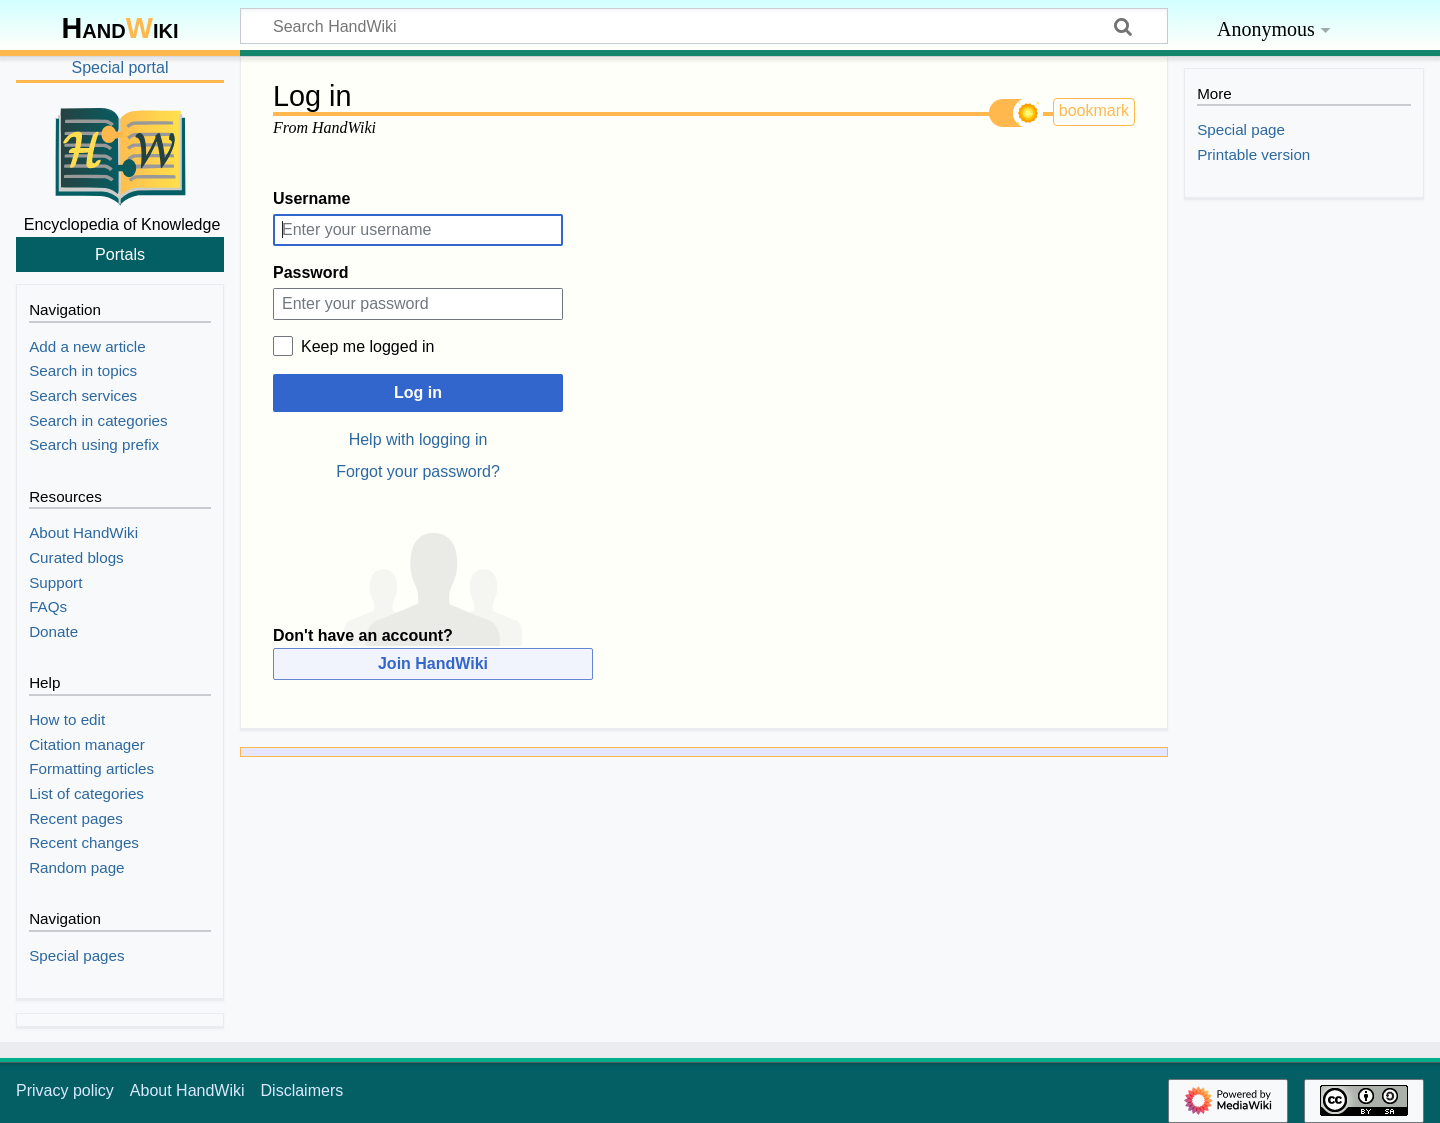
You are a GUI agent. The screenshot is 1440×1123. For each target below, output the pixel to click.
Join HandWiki (433, 663)
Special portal (120, 67)
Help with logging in (418, 439)
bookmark (1094, 110)
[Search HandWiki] (704, 26)
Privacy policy (65, 1090)
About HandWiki (187, 1090)
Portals (120, 254)
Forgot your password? (418, 471)
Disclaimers (302, 1090)
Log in (418, 392)
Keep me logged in (367, 346)
